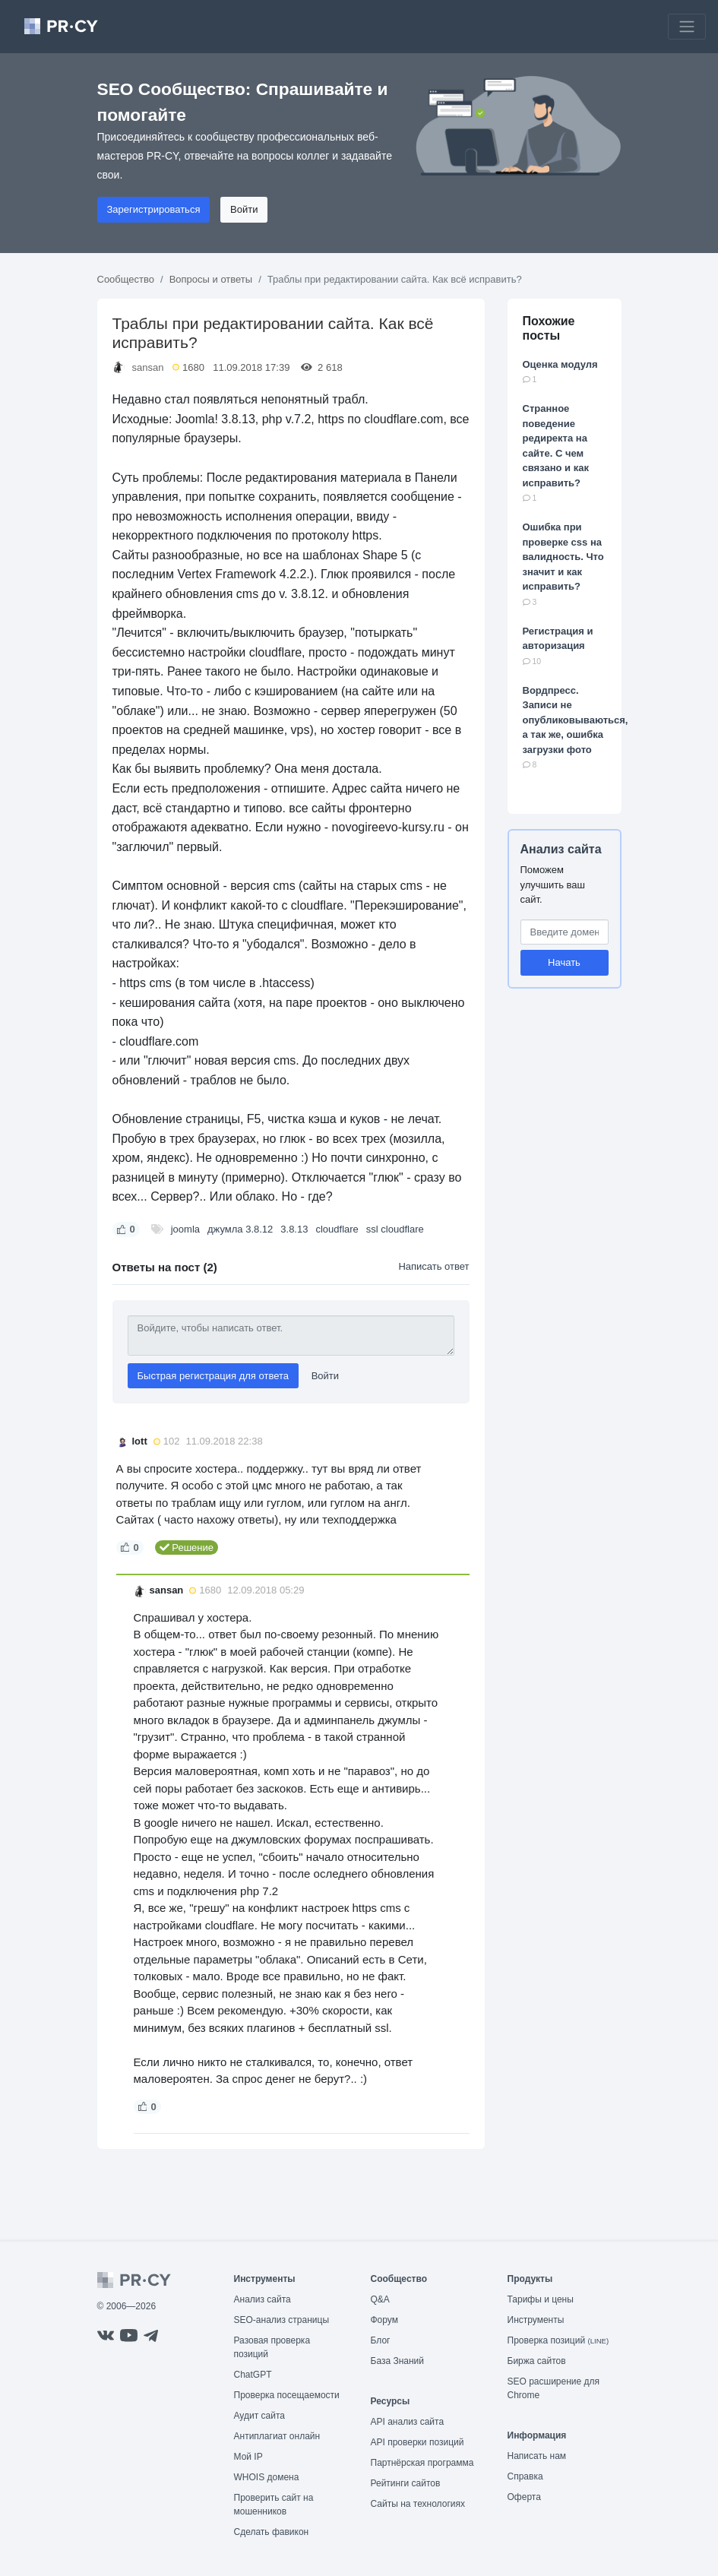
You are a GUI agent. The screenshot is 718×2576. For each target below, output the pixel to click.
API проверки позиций (417, 2442)
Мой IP (248, 2456)
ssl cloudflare (395, 1229)
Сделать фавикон (271, 2532)
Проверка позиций (558, 2340)
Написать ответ (433, 1266)
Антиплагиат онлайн (277, 2436)
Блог (381, 2340)
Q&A (380, 2299)
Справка (525, 2476)
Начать (564, 962)
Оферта (524, 2497)
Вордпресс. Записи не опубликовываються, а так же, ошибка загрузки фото (575, 720)
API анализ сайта (407, 2421)
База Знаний (398, 2361)
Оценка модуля (560, 364)
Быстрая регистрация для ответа (213, 1375)
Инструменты (536, 2320)
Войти (244, 209)
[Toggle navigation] (687, 27)
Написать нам (537, 2456)
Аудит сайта (259, 2415)
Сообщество (126, 279)
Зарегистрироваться (154, 209)
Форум (384, 2320)
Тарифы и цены (541, 2299)
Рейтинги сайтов (406, 2483)
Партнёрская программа (422, 2462)
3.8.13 (294, 1229)
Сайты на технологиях (418, 2503)
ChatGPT (253, 2374)
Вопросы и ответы (210, 279)
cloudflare (336, 1229)
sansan (148, 367)
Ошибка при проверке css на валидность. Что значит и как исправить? (563, 556)
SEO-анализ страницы (282, 2320)
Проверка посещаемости (287, 2395)
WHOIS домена (266, 2477)
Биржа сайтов (537, 2361)
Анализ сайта (561, 849)
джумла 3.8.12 (240, 1229)
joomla (185, 1229)
